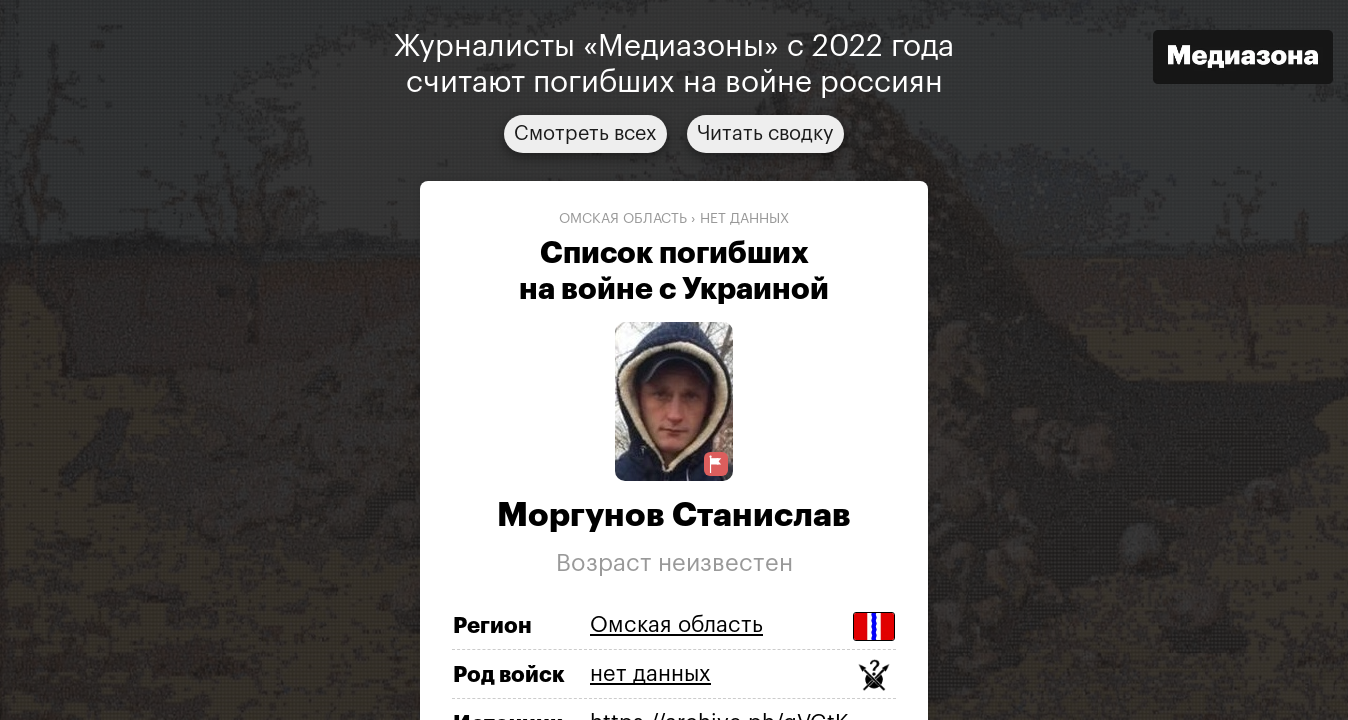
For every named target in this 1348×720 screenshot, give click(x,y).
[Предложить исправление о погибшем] (716, 464)
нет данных (744, 219)
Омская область (623, 219)
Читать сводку (765, 134)
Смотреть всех (585, 134)
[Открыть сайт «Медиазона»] (1243, 59)
